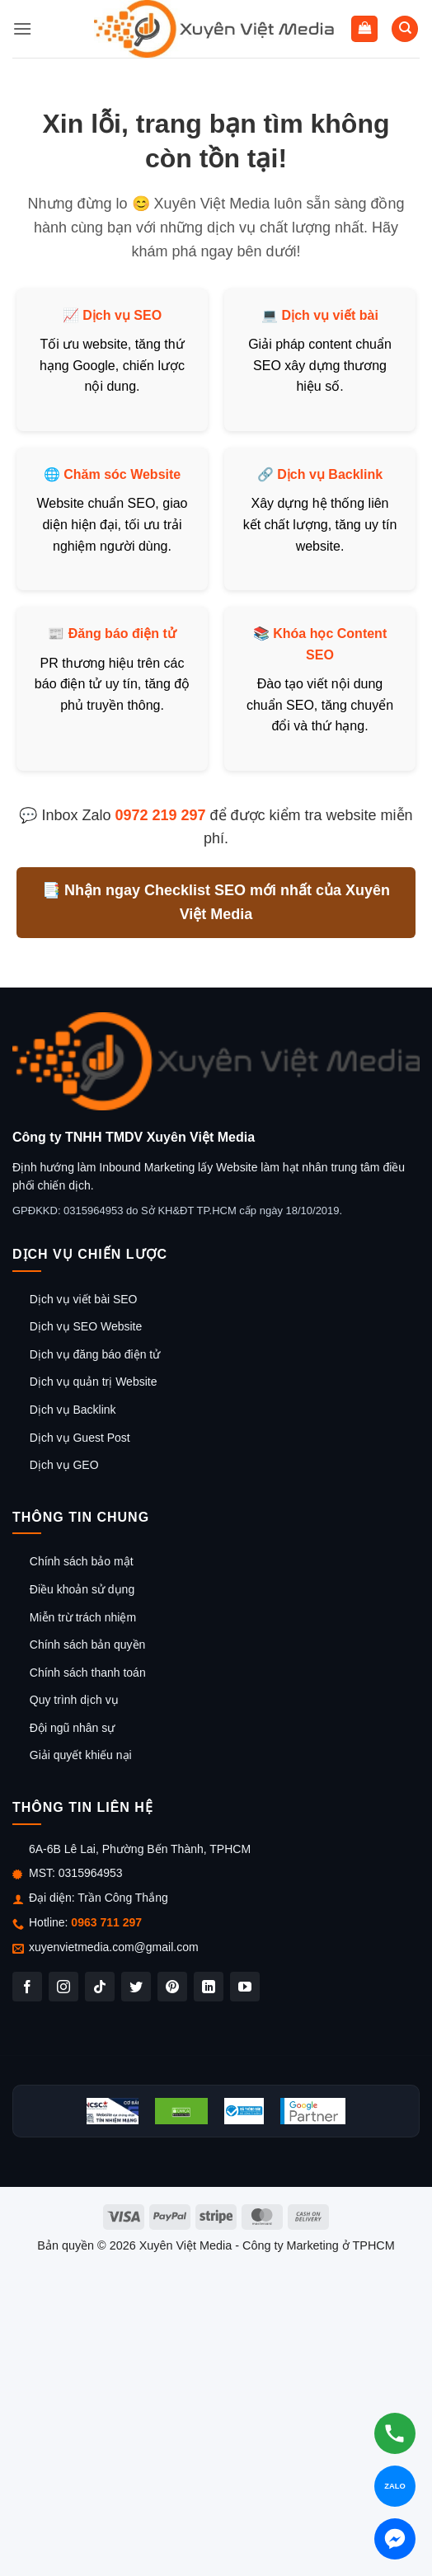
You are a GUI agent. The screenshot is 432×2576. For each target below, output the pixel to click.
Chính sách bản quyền (88, 1644)
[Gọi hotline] (395, 2433)
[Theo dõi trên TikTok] (100, 1986)
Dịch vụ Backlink (330, 474)
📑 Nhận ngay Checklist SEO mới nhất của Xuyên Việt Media (216, 902)
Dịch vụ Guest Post (80, 1437)
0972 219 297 (160, 815)
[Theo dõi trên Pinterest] (172, 1986)
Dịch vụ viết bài (330, 315)
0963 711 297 (106, 1922)
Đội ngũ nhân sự (72, 1727)
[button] (22, 28)
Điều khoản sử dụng (82, 1589)
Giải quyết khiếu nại (81, 1755)
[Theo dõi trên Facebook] (27, 1986)
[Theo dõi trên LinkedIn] (208, 1986)
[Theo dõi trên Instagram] (63, 1986)
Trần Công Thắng (122, 1897)
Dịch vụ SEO (122, 315)
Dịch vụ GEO (64, 1464)
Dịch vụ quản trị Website (93, 1381)
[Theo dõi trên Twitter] (136, 1986)
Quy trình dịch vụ (74, 1699)
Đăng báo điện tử (122, 633)
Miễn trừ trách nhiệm (83, 1617)
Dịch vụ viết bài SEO (84, 1299)
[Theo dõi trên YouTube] (245, 1986)
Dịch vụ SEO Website (86, 1326)
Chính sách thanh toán (88, 1672)
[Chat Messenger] (395, 2539)
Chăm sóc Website (122, 474)
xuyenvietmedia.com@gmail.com (114, 1947)
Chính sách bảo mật (82, 1561)
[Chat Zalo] (395, 2486)
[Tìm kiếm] (405, 29)
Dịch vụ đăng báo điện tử (95, 1354)
